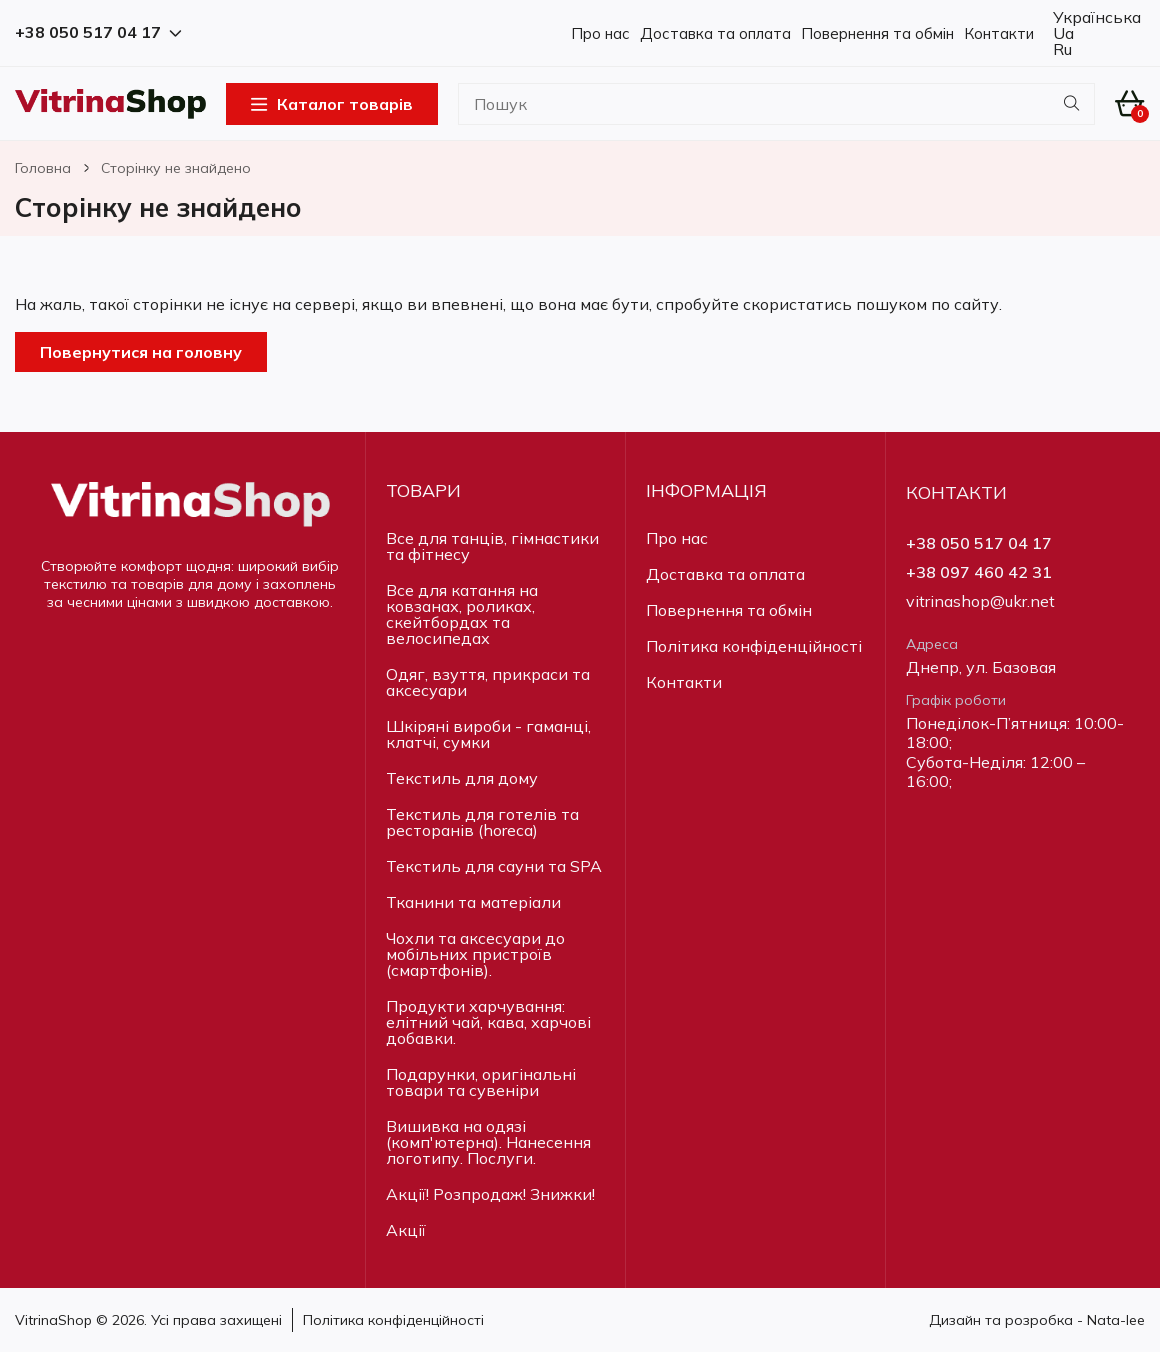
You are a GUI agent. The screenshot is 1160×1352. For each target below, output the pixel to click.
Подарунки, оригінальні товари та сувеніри (481, 1082)
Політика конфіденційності (754, 646)
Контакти (999, 33)
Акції (406, 1230)
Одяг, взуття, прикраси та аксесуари (488, 682)
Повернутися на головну (141, 352)
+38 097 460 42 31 (979, 572)
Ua (1061, 33)
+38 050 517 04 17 (979, 543)
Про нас (600, 33)
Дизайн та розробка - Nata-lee (1037, 1320)
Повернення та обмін (877, 33)
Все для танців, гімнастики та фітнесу (492, 546)
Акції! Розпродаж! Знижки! (490, 1194)
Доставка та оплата (715, 33)
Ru (1060, 49)
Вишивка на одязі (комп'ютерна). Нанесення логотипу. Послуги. (488, 1142)
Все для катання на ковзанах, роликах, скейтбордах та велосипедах (462, 614)
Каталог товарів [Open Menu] (332, 104)
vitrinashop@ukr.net (980, 601)
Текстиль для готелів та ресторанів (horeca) (482, 822)
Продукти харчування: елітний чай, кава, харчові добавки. (488, 1022)
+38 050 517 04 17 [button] (98, 32)
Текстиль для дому (462, 778)
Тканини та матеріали (473, 902)
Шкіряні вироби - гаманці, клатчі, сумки (488, 734)
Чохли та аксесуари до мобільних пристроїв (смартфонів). (475, 954)
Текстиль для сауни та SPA (494, 866)
